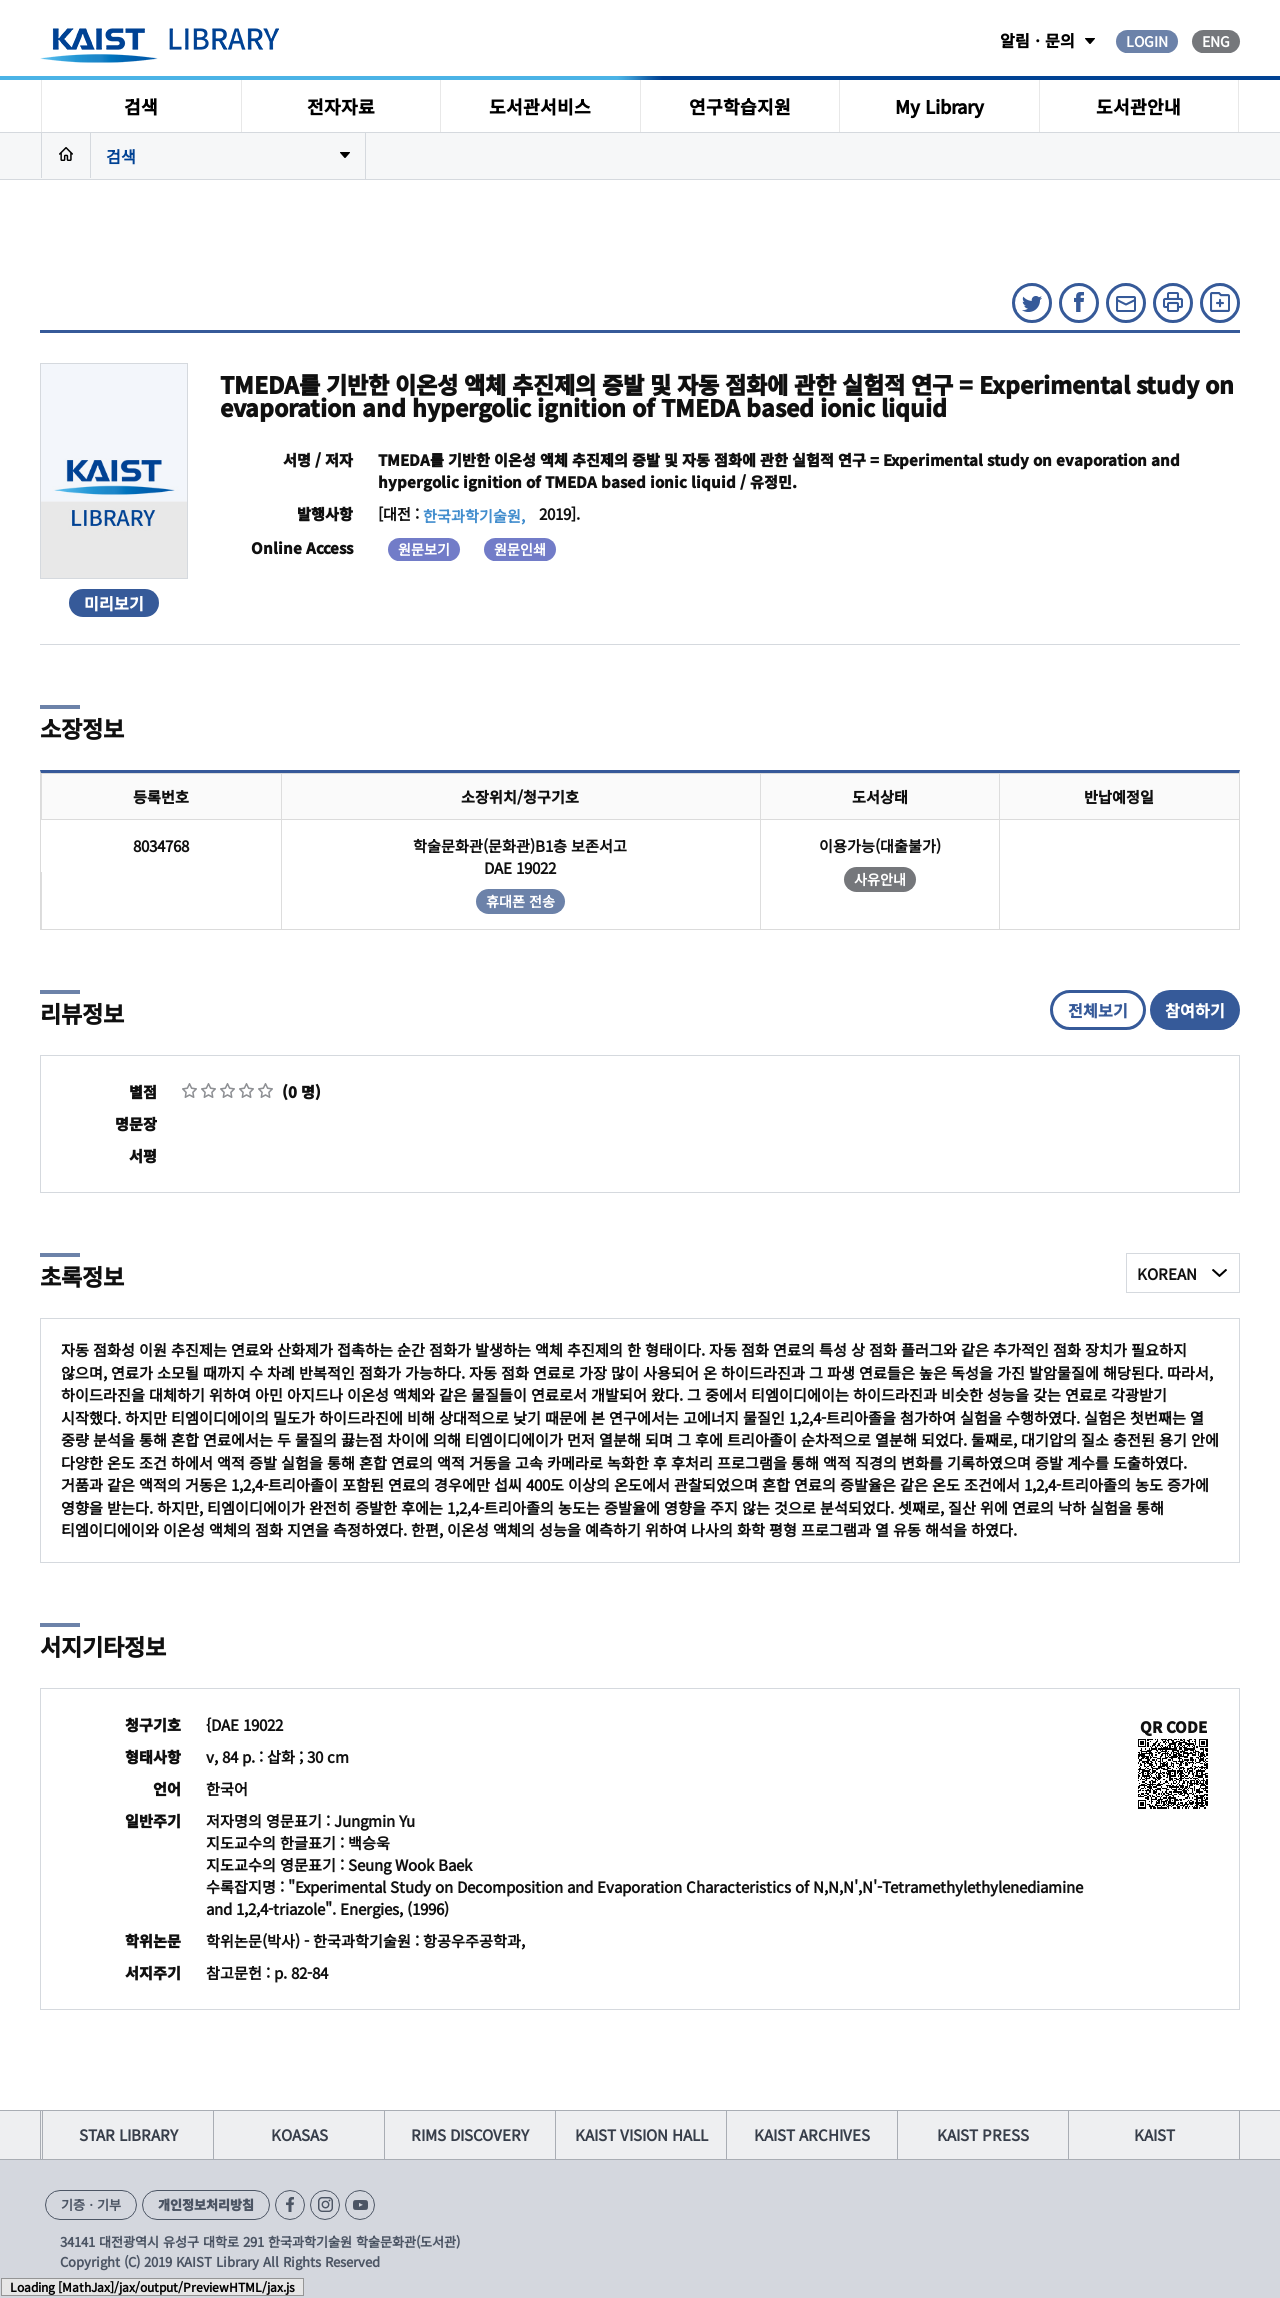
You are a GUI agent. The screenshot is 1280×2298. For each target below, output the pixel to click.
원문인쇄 (520, 549)
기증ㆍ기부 (91, 2204)
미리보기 (114, 603)
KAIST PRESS (983, 2134)
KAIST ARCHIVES (812, 2134)
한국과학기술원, (474, 515)
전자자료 (341, 106)
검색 (141, 106)
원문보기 (424, 549)
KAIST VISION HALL (641, 2134)
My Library (939, 106)
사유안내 (880, 879)
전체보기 (1098, 1010)
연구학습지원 (740, 106)
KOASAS (299, 2134)
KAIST (1154, 2134)
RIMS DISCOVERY (470, 2134)
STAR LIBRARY (128, 2134)
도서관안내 (1138, 106)
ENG (1216, 41)
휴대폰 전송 (520, 901)
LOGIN (1147, 41)
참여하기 (1195, 1010)
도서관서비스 (540, 106)
